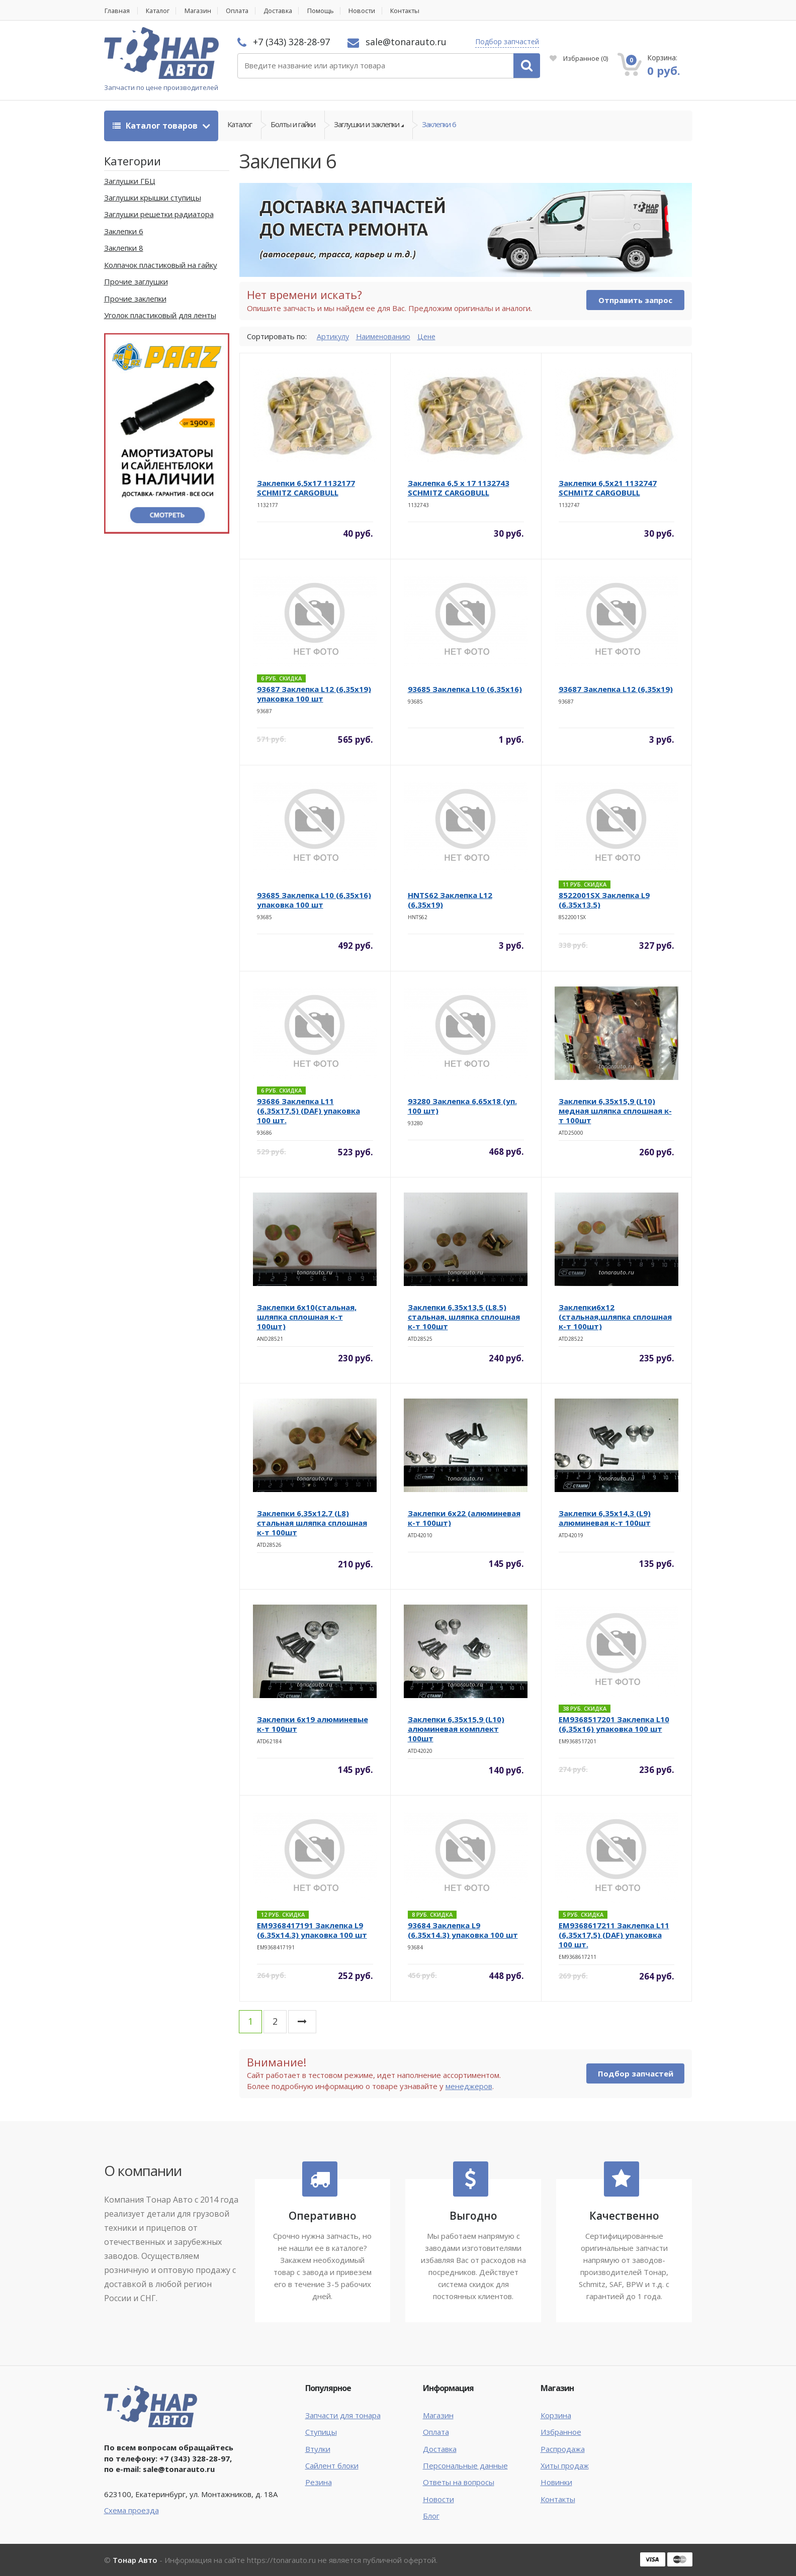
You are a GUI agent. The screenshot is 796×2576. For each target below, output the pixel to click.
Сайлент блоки (332, 2466)
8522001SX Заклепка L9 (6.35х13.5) (604, 900)
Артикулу (333, 336)
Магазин (202, 11)
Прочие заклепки (135, 298)
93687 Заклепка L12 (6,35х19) (616, 689)
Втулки (317, 2449)
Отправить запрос (635, 300)
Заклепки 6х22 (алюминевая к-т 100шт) (464, 1518)
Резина (318, 2483)
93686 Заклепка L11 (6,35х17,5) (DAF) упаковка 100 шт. (308, 1111)
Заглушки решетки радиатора (159, 215)
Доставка (287, 11)
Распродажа (563, 2449)
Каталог (160, 11)
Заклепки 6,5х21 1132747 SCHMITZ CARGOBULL (608, 488)
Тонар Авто (135, 2560)
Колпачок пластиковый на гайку (160, 265)
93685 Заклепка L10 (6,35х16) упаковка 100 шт (314, 900)
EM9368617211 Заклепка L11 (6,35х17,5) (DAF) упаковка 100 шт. (614, 1935)
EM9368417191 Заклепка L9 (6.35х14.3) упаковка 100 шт (312, 1930)
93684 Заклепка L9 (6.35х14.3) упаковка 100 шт (463, 1930)
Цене (430, 336)
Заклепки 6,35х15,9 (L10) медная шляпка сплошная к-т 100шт (615, 1111)
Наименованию (385, 336)
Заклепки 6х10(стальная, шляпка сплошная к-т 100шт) (307, 1317)
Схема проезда (131, 2510)
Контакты (418, 11)
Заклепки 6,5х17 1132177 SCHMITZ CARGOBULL (306, 488)
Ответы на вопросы (458, 2483)
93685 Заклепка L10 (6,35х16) (465, 689)
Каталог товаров (156, 125)
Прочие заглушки (136, 282)
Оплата (244, 11)
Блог (431, 2516)
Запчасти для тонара (343, 2415)
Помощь (331, 11)
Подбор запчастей (507, 41)
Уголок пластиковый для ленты (160, 316)
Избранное (579, 58)
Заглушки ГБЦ (129, 181)
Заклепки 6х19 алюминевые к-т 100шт (312, 1724)
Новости (373, 11)
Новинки (556, 2483)
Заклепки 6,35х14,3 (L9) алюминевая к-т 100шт (605, 1518)
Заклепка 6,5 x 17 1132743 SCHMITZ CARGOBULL (458, 488)
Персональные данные (465, 2466)
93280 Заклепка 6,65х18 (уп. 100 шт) (462, 1106)
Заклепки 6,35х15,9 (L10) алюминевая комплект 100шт (456, 1729)
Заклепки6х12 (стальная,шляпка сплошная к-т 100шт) (615, 1317)
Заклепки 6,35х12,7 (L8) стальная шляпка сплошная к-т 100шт (312, 1523)
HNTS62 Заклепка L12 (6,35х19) (450, 900)
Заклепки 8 (123, 248)
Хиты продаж (565, 2466)
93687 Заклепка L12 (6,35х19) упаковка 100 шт (314, 694)
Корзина (556, 2415)
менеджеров (469, 2086)
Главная (117, 11)
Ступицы (321, 2432)
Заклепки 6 (439, 126)
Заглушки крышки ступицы (152, 198)
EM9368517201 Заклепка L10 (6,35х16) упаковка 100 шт (614, 1724)
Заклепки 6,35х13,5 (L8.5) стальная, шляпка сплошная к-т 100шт (464, 1317)
